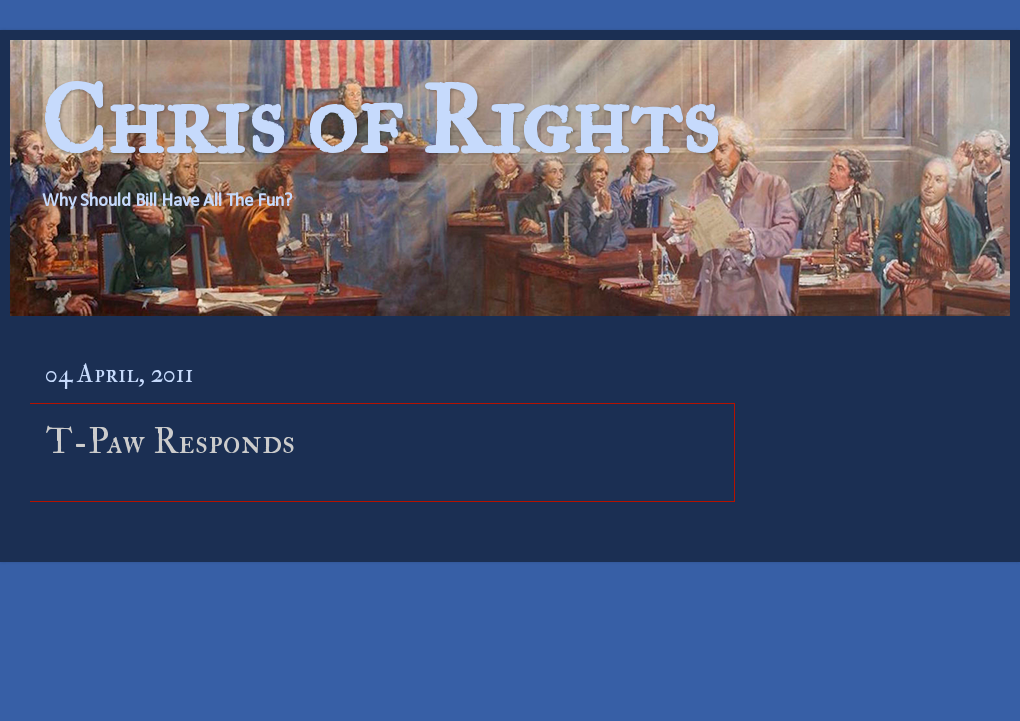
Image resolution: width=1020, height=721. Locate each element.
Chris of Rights (379, 120)
